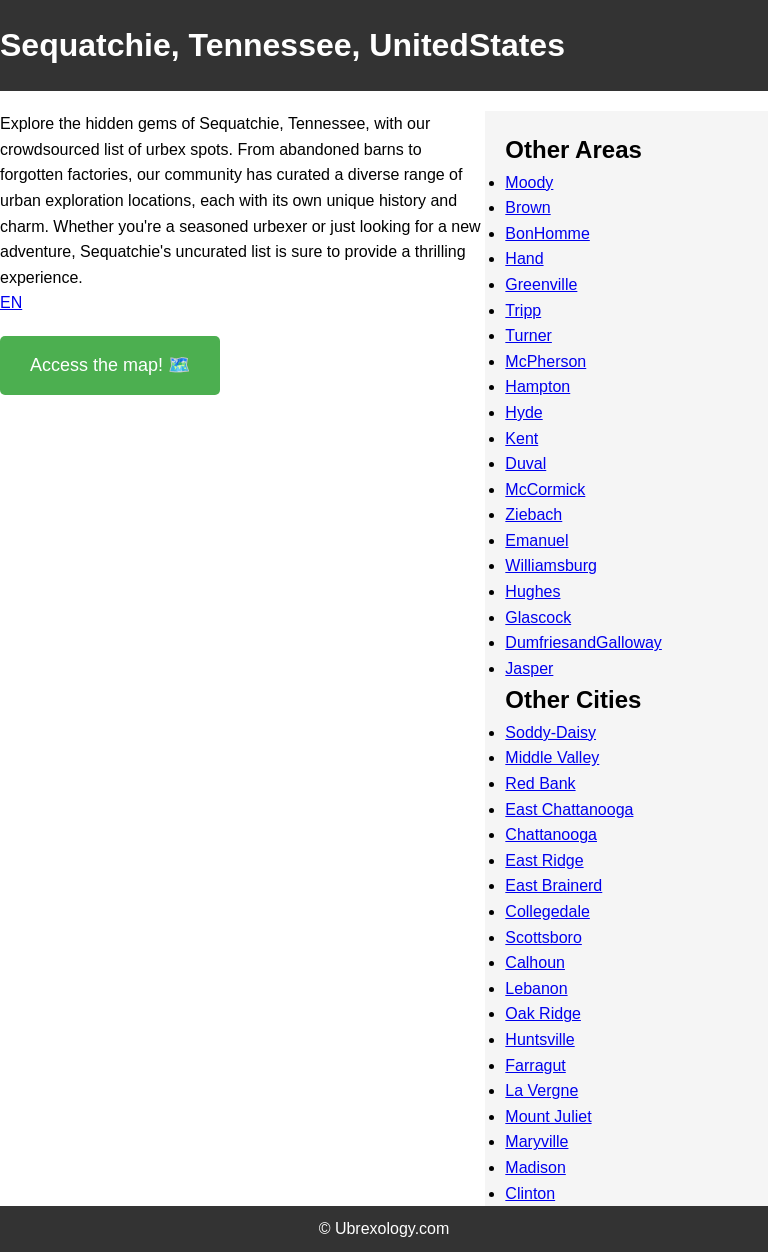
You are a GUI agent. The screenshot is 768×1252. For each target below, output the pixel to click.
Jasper (529, 668)
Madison (535, 1167)
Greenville (541, 284)
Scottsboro (543, 937)
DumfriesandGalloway (583, 642)
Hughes (532, 591)
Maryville (536, 1141)
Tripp (523, 310)
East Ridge (544, 860)
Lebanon (536, 988)
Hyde (523, 412)
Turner (528, 335)
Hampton (537, 386)
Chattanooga (551, 834)
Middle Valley (552, 757)
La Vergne (541, 1090)
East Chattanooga (569, 809)
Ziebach (533, 514)
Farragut (535, 1065)
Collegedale (547, 911)
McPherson (545, 361)
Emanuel (536, 540)
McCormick (545, 489)
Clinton (530, 1193)
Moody (529, 182)
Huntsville (539, 1039)
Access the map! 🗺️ (110, 365)
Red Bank (540, 783)
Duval (525, 463)
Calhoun (535, 962)
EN (11, 302)
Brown (527, 207)
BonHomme (547, 233)
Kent (521, 438)
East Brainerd (553, 885)
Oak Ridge (543, 1013)
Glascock (538, 617)
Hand (524, 258)
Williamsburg (551, 565)
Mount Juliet (548, 1116)
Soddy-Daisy (550, 732)
